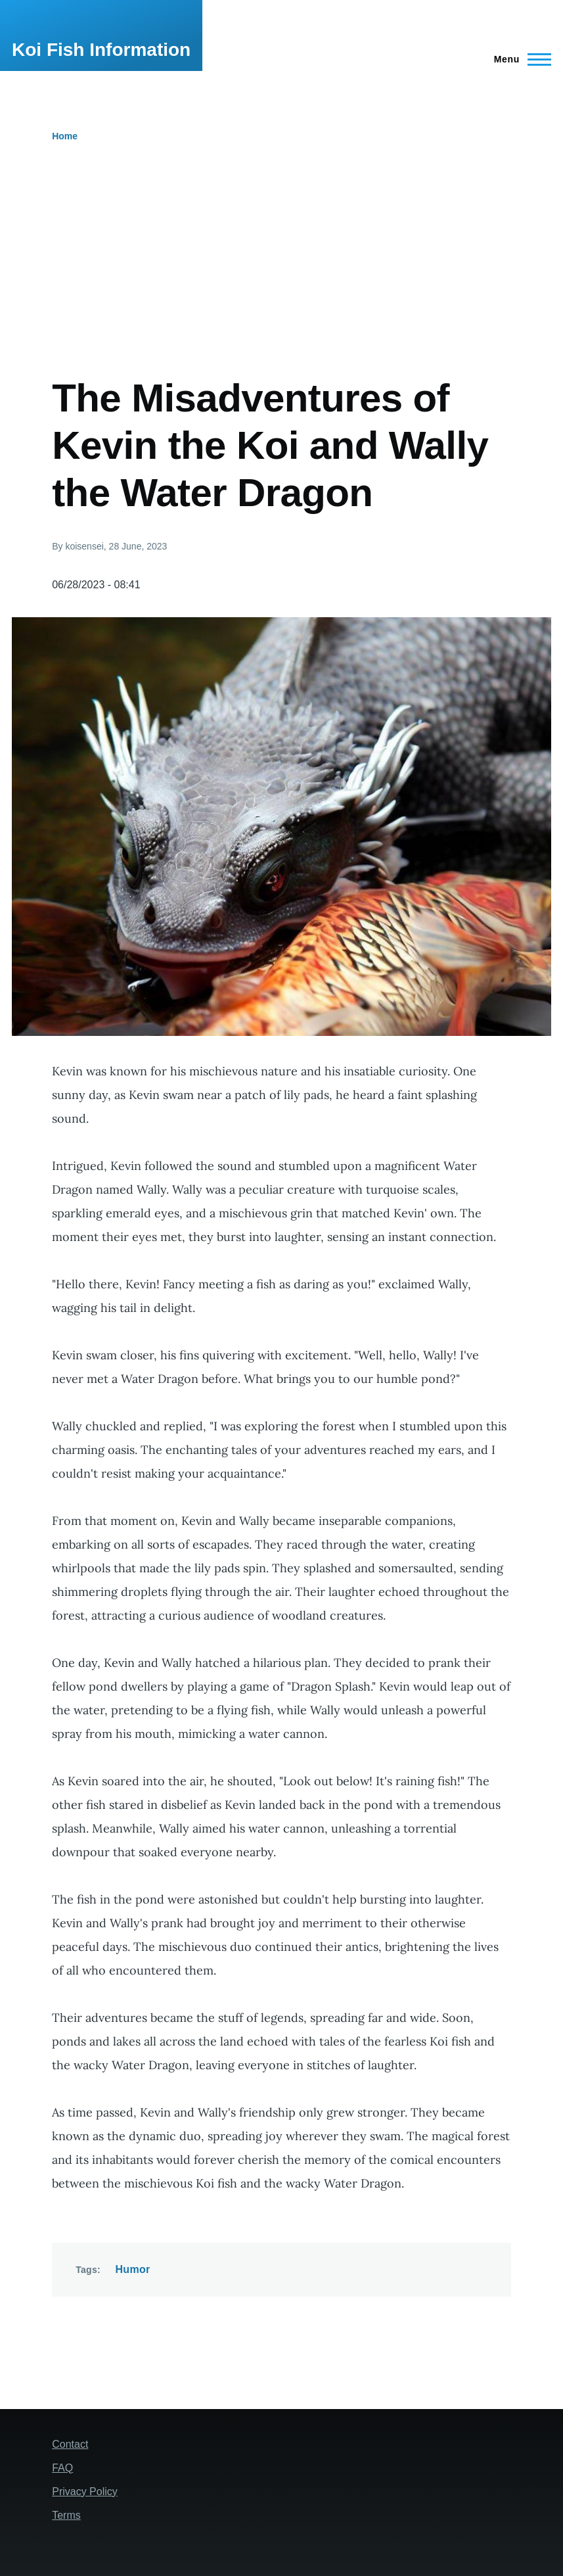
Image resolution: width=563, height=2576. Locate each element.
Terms (66, 2515)
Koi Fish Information (101, 49)
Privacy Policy (85, 2491)
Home (65, 136)
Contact (70, 2444)
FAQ (62, 2467)
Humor (132, 2269)
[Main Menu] (518, 59)
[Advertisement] (287, 276)
